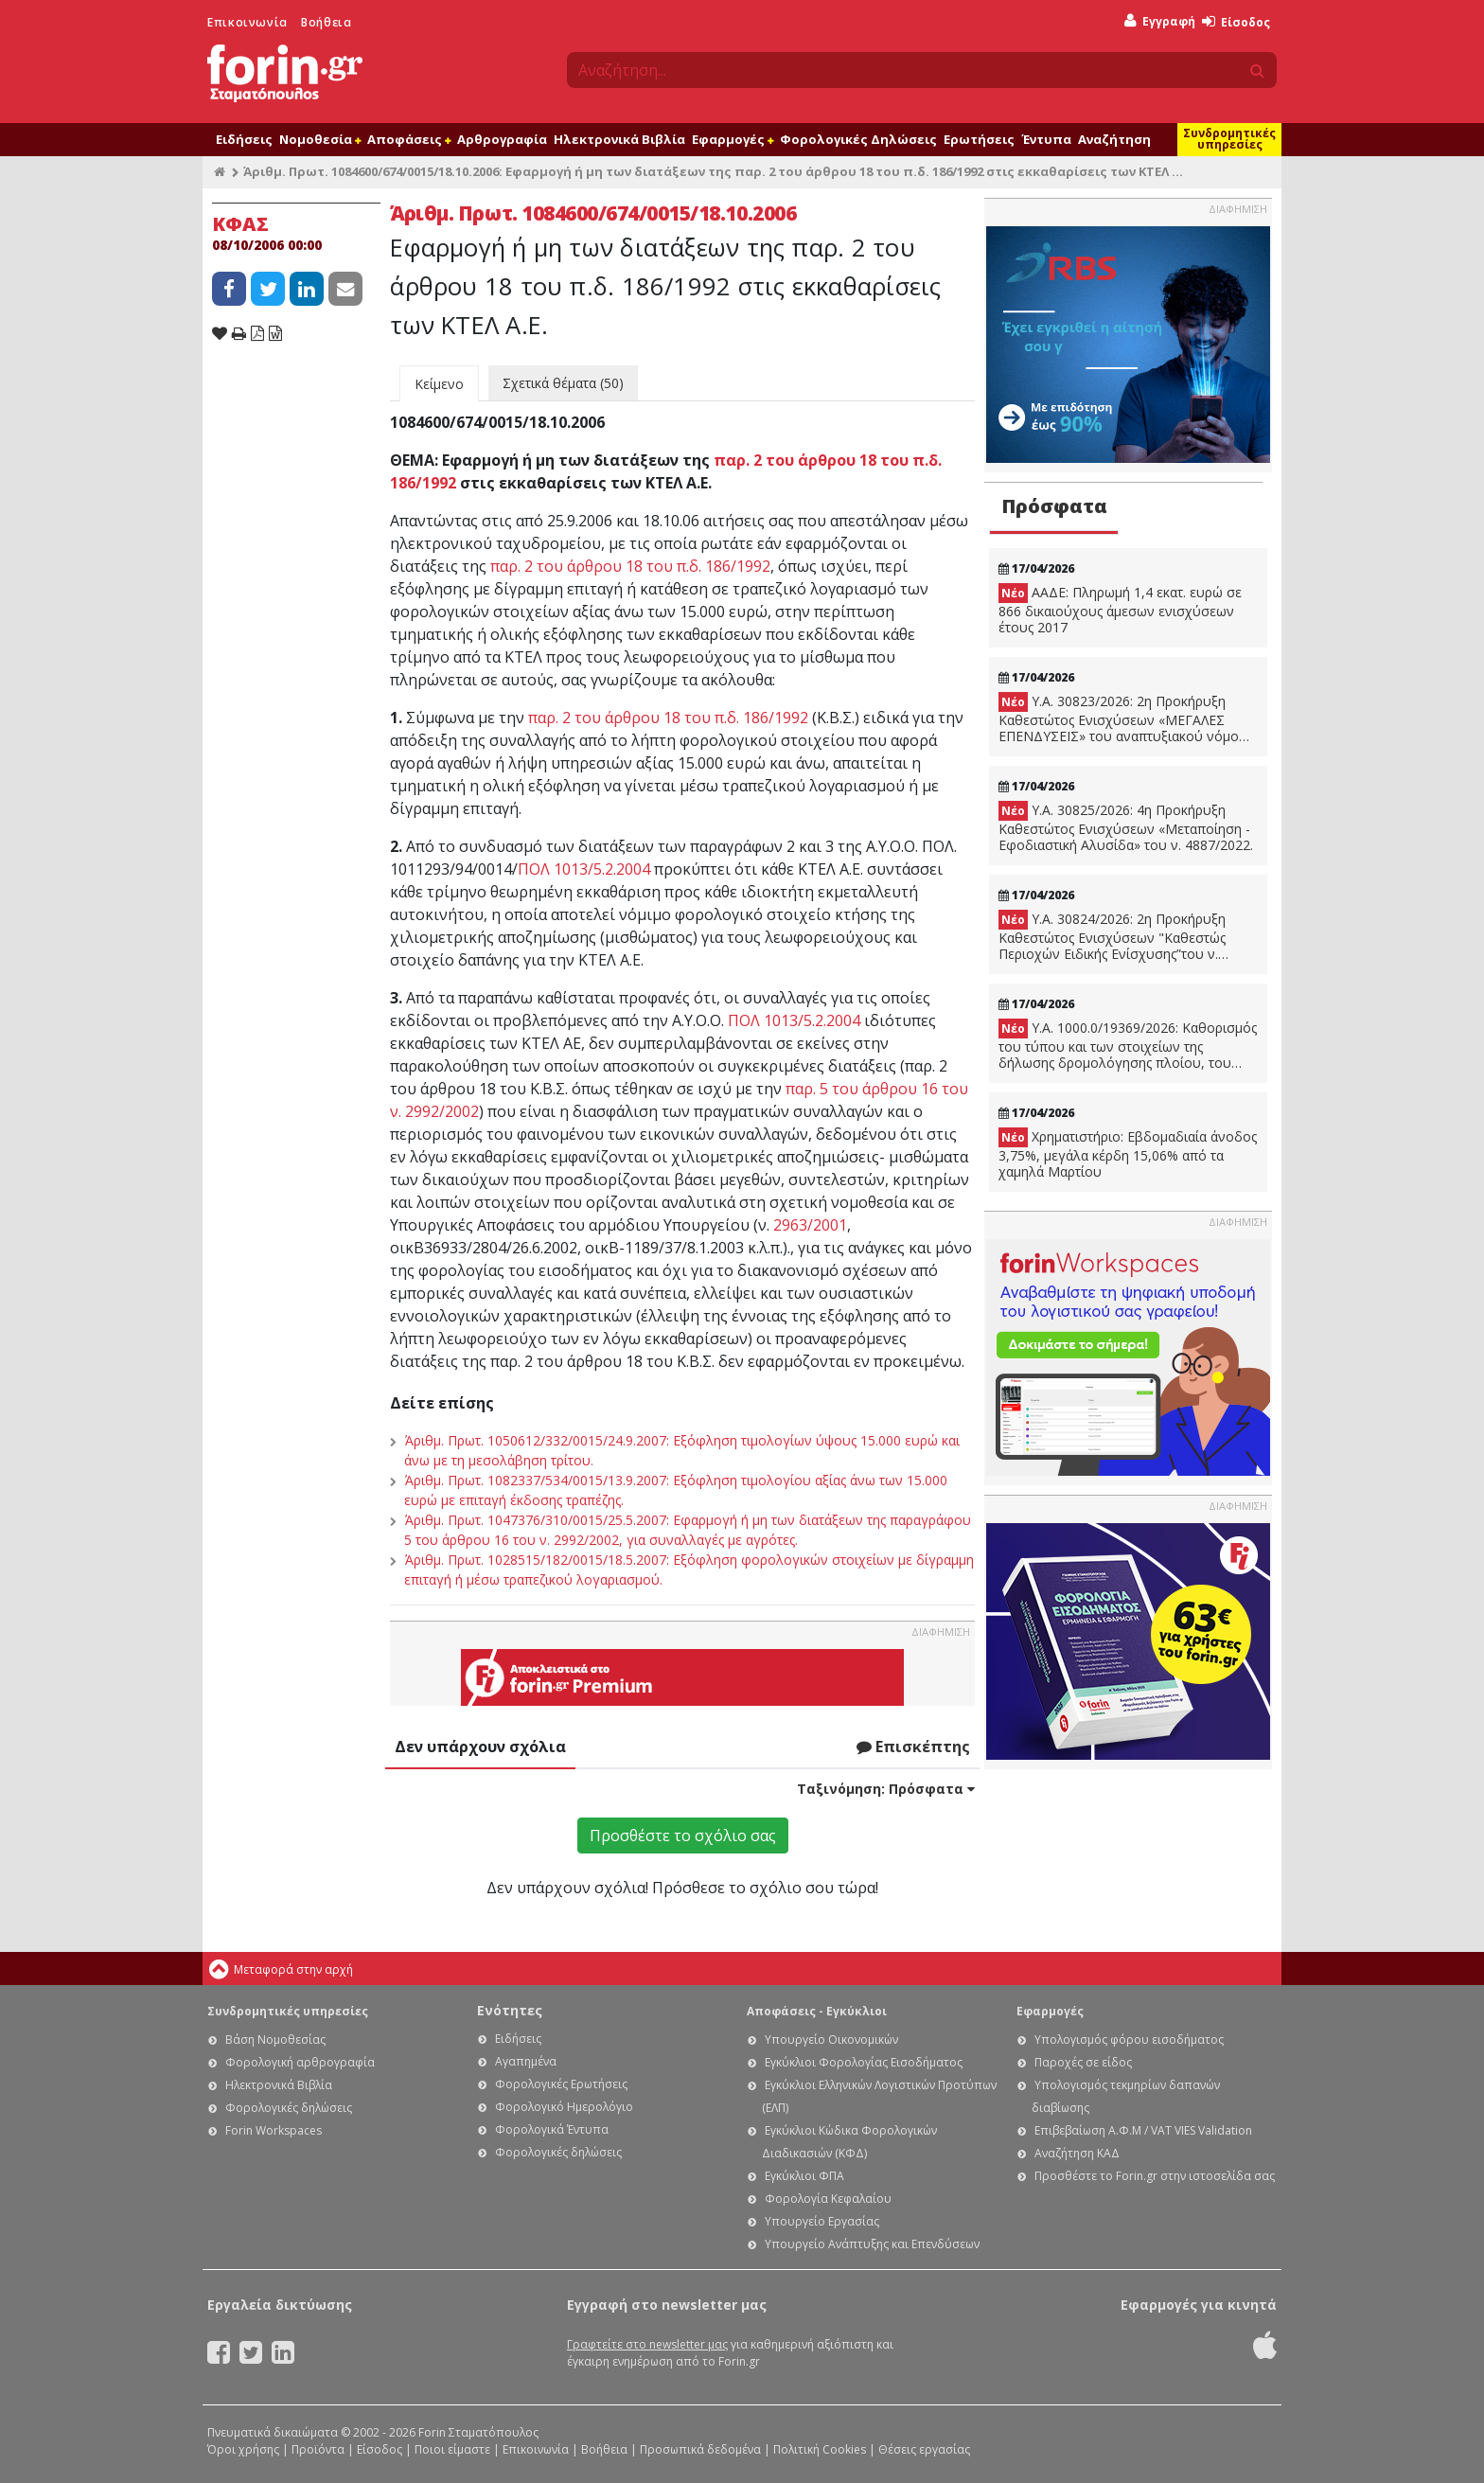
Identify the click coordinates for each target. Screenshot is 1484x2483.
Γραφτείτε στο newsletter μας (647, 2344)
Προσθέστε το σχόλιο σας (683, 1835)
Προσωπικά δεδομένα (700, 2449)
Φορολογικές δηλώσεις (288, 2108)
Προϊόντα (318, 2449)
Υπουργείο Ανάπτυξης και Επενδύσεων (872, 2244)
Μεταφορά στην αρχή (293, 1969)
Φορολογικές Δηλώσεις (858, 139)
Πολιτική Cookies (819, 2449)
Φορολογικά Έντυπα (552, 2129)
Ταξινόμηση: (886, 1789)
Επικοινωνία (247, 22)
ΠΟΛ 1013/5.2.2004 (584, 869)
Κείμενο (439, 384)
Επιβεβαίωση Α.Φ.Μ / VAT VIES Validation (1143, 2130)
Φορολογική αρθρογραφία (300, 2062)
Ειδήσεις (244, 139)
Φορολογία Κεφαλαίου (828, 2198)
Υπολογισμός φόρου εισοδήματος (1129, 2039)
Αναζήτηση (1114, 139)
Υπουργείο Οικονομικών (831, 2039)
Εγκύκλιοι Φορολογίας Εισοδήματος (864, 2062)
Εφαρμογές (732, 139)
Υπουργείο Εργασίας (822, 2221)
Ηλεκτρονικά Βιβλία (619, 139)
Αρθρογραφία (502, 139)
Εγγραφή (1159, 21)
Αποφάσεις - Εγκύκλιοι (817, 2011)
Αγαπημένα (525, 2061)
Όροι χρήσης (243, 2449)
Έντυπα (1046, 139)
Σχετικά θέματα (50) (563, 383)
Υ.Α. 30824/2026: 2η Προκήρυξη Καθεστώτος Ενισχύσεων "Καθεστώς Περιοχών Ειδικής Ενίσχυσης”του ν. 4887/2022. (1112, 936)
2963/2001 (810, 1225)
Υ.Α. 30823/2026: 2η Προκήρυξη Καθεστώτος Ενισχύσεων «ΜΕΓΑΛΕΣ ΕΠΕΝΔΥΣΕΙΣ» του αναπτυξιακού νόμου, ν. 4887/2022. (1124, 718)
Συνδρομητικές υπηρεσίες (1229, 138)
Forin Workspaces (273, 2130)
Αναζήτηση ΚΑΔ (1077, 2153)
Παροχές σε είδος (1083, 2062)
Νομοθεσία (320, 139)
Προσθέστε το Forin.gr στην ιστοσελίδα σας (1154, 2176)
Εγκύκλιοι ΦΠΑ (804, 2176)
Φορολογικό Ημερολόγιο (564, 2107)
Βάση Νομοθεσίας (275, 2039)
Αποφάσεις (408, 139)
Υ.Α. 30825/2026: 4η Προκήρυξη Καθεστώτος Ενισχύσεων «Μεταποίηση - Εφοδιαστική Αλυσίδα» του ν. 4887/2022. (1125, 827)
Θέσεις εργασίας (924, 2449)
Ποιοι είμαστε (452, 2449)
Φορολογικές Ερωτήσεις (561, 2084)
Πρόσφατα (1054, 506)
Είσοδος (1236, 22)
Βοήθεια (326, 22)
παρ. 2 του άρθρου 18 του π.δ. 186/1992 (630, 566)
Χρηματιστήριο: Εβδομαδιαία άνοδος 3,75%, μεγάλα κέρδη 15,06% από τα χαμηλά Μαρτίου (1127, 1153)
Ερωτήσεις (979, 139)
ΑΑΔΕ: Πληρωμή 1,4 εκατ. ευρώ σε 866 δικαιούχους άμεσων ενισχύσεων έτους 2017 (1120, 609)
